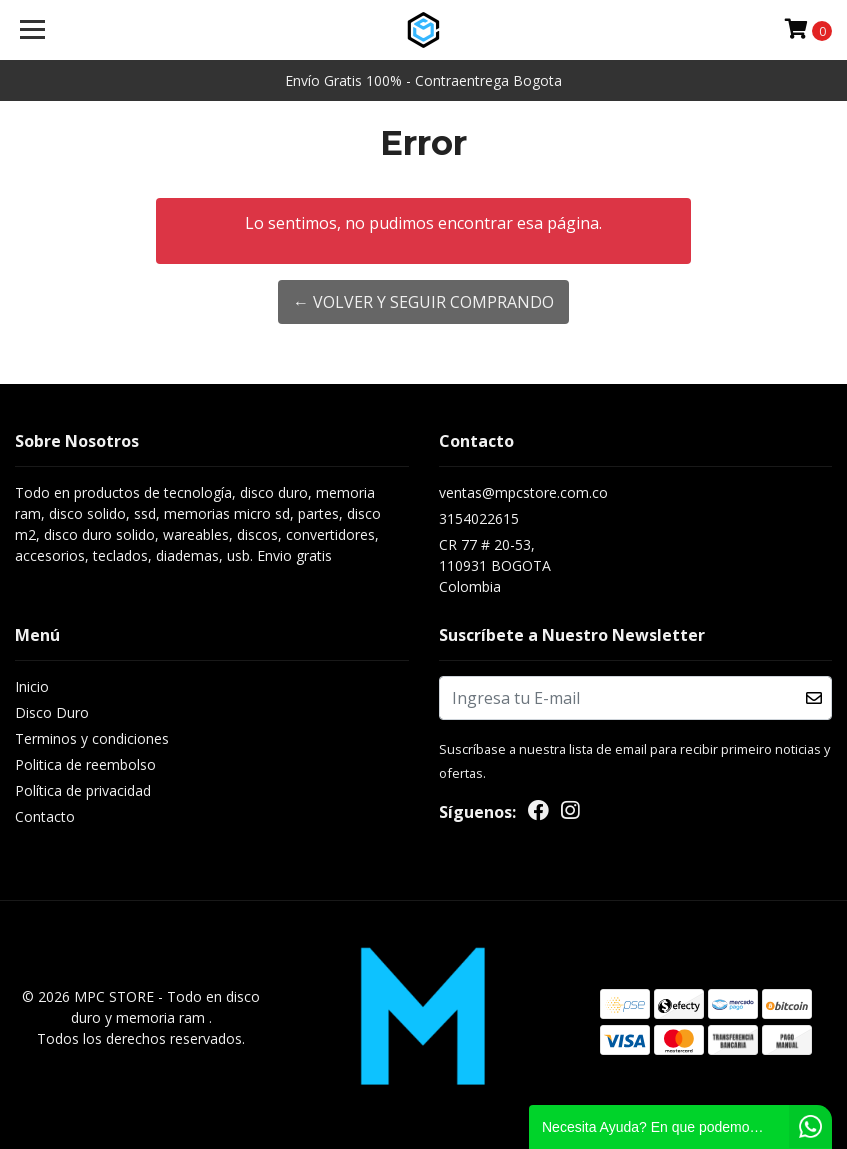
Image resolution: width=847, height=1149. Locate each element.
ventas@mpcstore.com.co (523, 492)
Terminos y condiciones (92, 738)
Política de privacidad (83, 790)
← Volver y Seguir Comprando (423, 302)
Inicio (32, 686)
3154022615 (479, 518)
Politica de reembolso (85, 764)
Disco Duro (52, 712)
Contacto (45, 816)
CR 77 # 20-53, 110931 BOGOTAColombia (495, 565)
